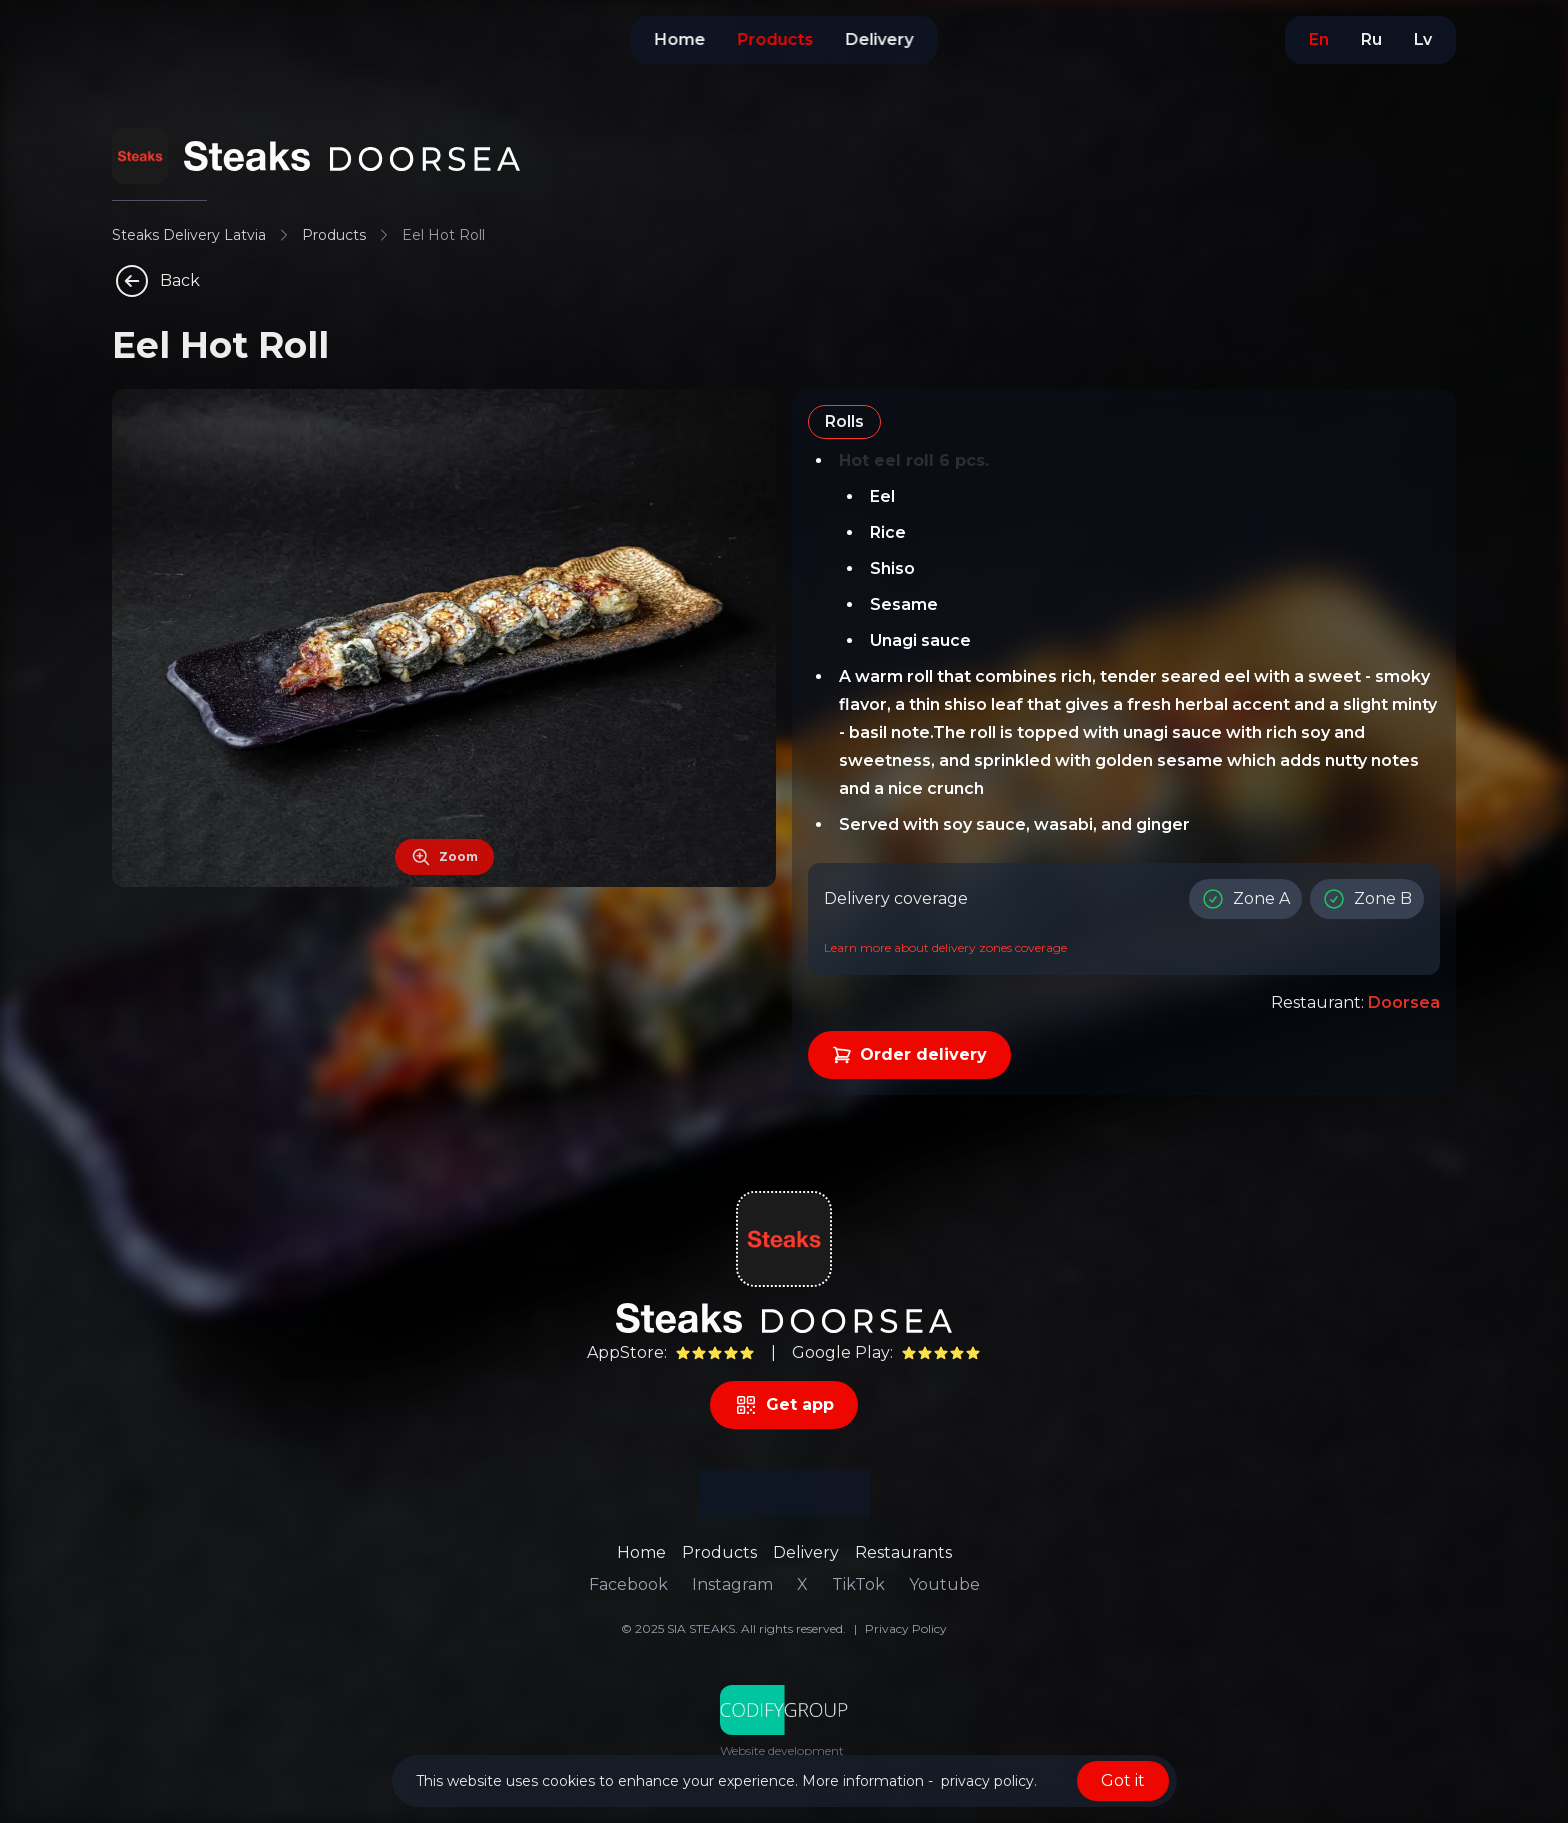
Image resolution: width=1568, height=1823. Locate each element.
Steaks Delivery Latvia (189, 235)
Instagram (732, 1584)
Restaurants (903, 1552)
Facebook (628, 1584)
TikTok (858, 1584)
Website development (782, 1750)
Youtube (944, 1584)
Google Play (841, 1352)
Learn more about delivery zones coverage (945, 947)
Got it (1123, 1780)
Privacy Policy (906, 1628)
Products (334, 235)
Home (641, 1552)
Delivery (806, 1552)
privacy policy (987, 1781)
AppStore (625, 1352)
